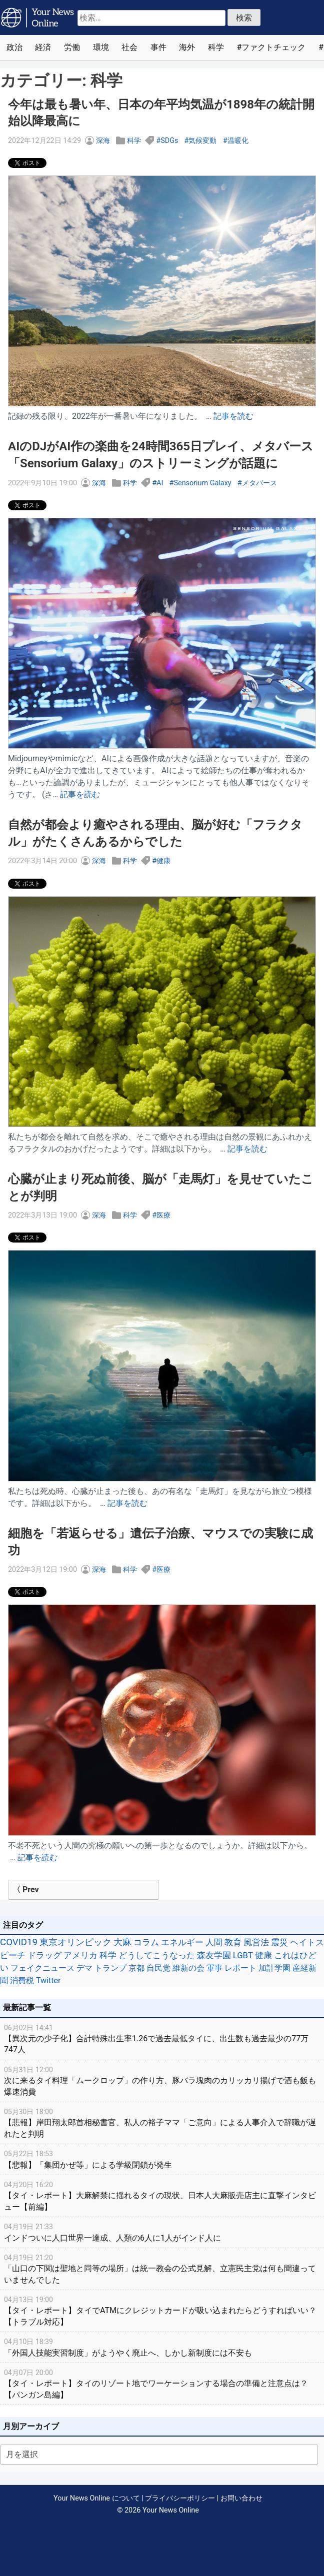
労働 (72, 47)
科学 (216, 47)
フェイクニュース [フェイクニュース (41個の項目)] (42, 1968)
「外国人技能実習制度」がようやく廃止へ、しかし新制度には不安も (162, 2346)
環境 (101, 47)
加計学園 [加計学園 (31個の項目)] (274, 1968)
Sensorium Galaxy (202, 483)
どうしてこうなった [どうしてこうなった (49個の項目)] (156, 1955)
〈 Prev (25, 1889)
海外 (187, 47)
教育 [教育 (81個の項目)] (233, 1942)
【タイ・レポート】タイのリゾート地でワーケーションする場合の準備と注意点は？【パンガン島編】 (162, 2383)
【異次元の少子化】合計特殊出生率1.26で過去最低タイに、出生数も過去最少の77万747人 (162, 2038)
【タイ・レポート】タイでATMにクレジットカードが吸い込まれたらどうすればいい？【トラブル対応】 (162, 2310)
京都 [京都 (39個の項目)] (136, 1968)
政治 (14, 47)
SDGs (169, 140)
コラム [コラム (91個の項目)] (146, 1942)
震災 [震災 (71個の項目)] (279, 1942)
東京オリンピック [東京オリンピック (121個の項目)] (76, 1942)
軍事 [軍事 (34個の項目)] (214, 1968)
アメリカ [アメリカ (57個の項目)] (81, 1955)
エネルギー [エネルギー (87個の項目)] (182, 1942)
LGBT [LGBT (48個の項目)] (243, 1955)
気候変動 (202, 140)
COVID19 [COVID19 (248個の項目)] (19, 1942)
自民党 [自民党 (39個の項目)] (158, 1968)
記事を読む (234, 416)
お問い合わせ (241, 2498)
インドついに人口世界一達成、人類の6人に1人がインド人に (162, 2231)
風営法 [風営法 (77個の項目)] (256, 1942)
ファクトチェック (274, 47)
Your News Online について (97, 2498)
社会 (130, 47)
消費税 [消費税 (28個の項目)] (22, 1980)
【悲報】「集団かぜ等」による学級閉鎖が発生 (162, 2158)
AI (159, 483)
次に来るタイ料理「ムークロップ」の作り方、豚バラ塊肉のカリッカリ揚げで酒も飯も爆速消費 (162, 2080)
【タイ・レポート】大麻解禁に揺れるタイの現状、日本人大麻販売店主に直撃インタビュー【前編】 (162, 2195)
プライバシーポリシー (180, 2498)
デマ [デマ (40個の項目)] (84, 1968)
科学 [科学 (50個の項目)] (108, 1955)
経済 (43, 47)
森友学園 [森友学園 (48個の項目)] (214, 1955)
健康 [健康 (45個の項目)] (263, 1955)
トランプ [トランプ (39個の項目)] (110, 1968)
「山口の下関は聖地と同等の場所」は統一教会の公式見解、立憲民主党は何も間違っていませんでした (162, 2268)
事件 (158, 47)
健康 (163, 861)
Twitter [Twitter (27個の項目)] (48, 1980)
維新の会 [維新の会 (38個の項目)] (188, 1968)
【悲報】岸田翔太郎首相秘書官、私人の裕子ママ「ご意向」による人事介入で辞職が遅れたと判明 (162, 2122)
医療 (163, 1215)
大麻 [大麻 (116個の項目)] (123, 1942)
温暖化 (238, 140)
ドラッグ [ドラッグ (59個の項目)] (45, 1955)
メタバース (259, 483)
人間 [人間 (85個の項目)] (214, 1942)
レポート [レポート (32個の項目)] (240, 1968)
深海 (103, 140)
